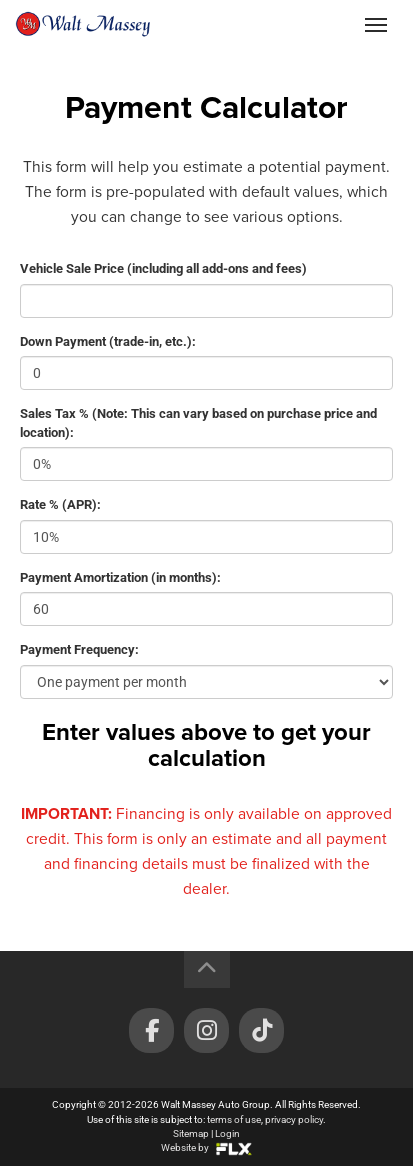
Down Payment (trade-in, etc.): (108, 341)
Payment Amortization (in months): (120, 577)
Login (227, 1133)
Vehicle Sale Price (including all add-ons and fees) (163, 268)
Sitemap (191, 1133)
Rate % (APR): (60, 504)
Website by (206, 1147)
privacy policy (294, 1119)
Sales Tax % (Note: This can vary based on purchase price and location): (198, 423)
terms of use (234, 1119)
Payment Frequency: (79, 649)
